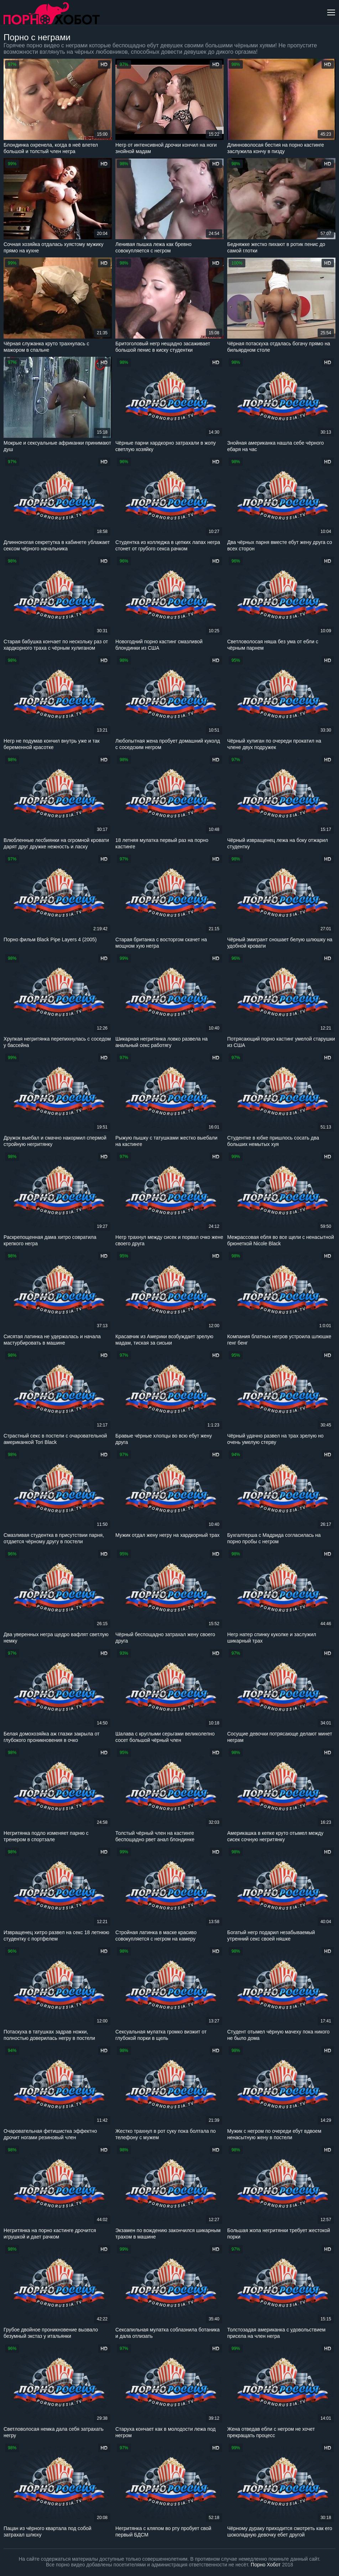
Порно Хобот (266, 2564)
